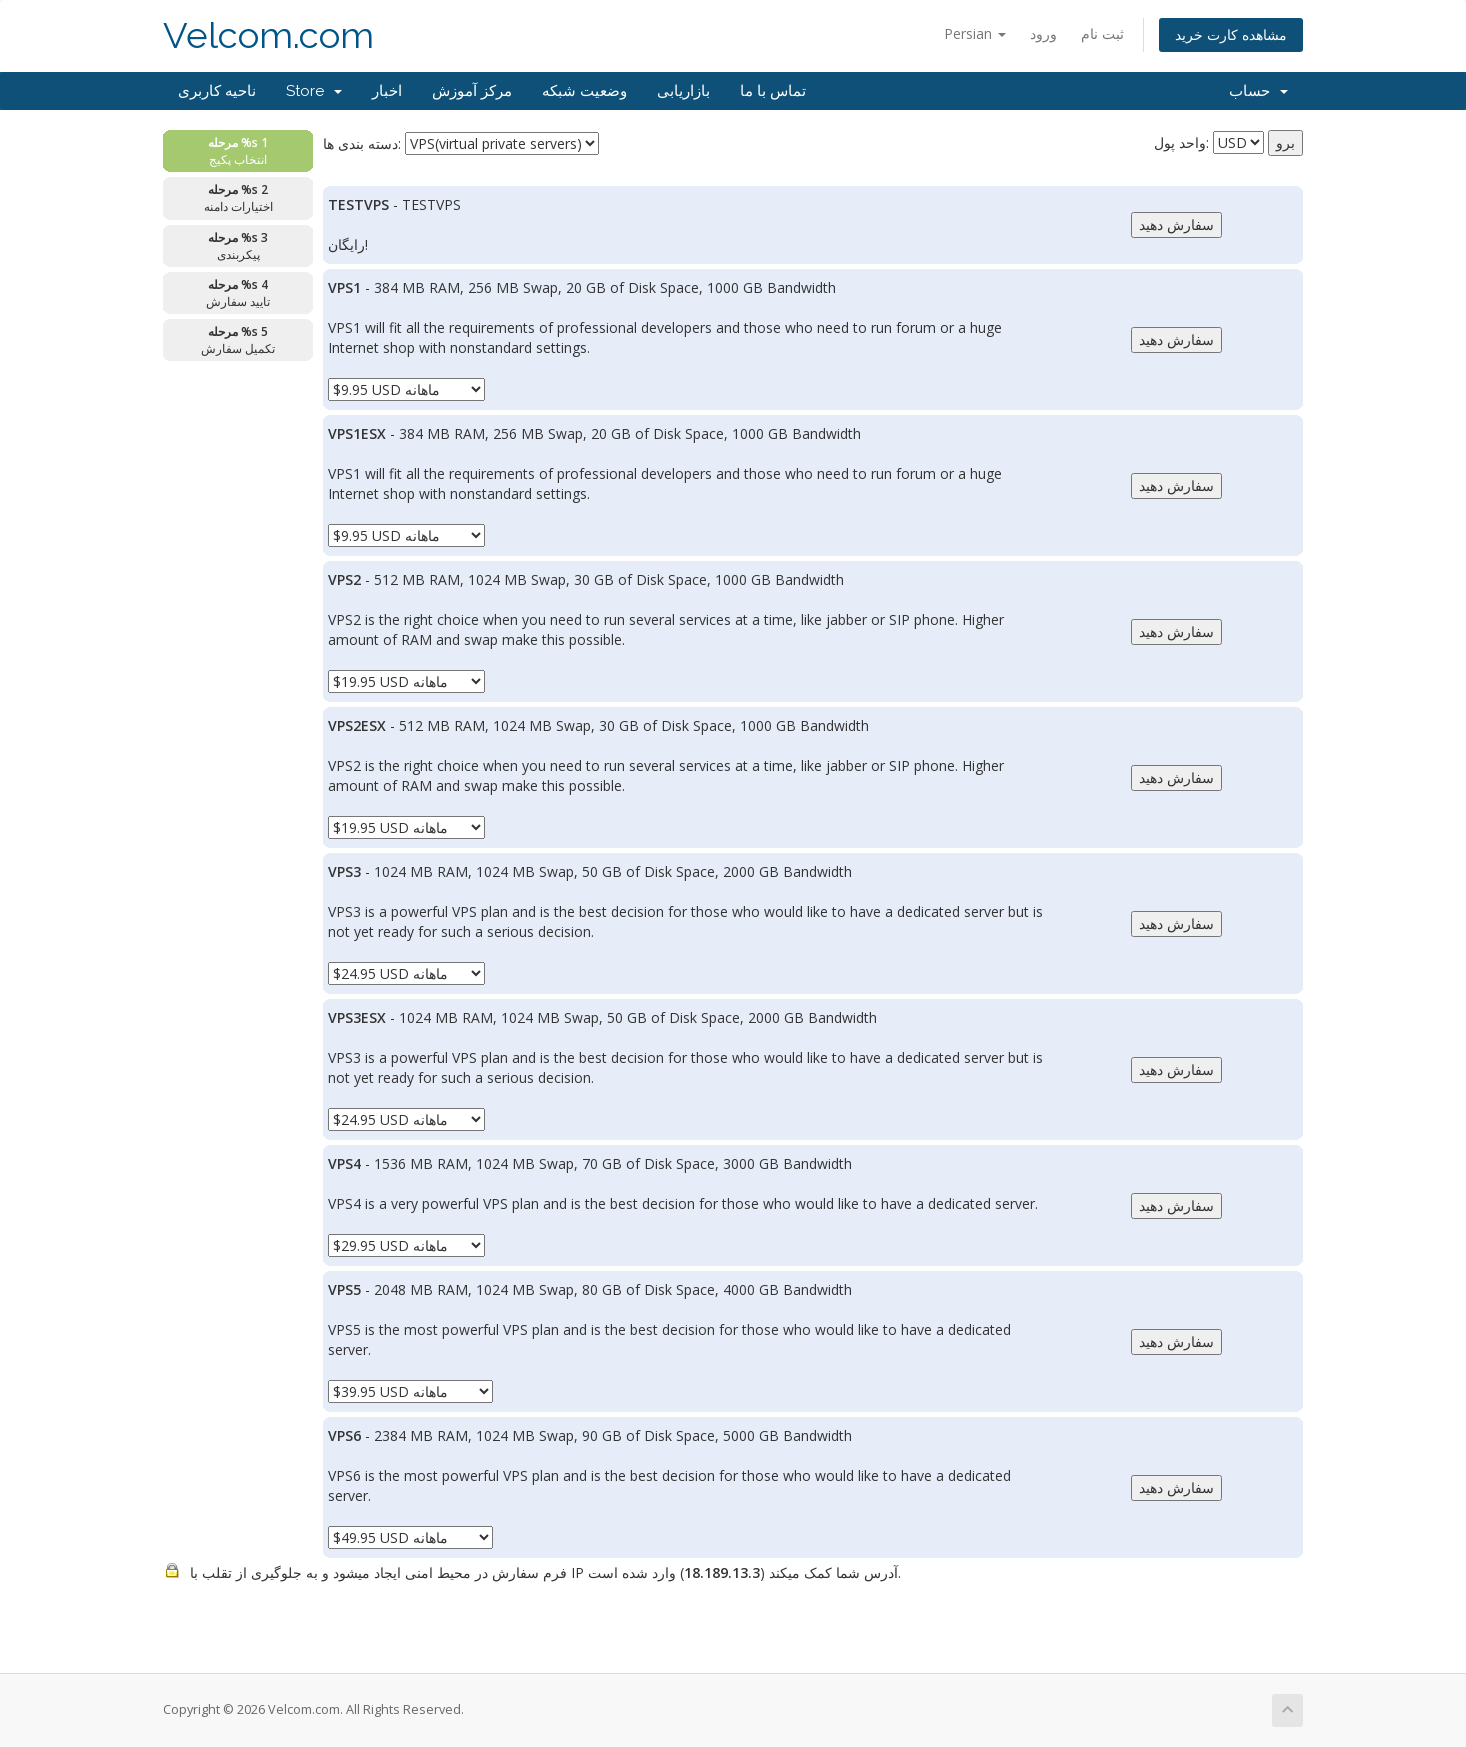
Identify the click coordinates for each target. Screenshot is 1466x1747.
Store (314, 91)
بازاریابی (683, 91)
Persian (975, 33)
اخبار (387, 91)
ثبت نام (1102, 33)
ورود (1043, 33)
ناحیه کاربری (217, 91)
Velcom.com (268, 35)
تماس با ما (773, 91)
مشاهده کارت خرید (1231, 34)
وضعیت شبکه (584, 91)
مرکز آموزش (472, 91)
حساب (1258, 91)
